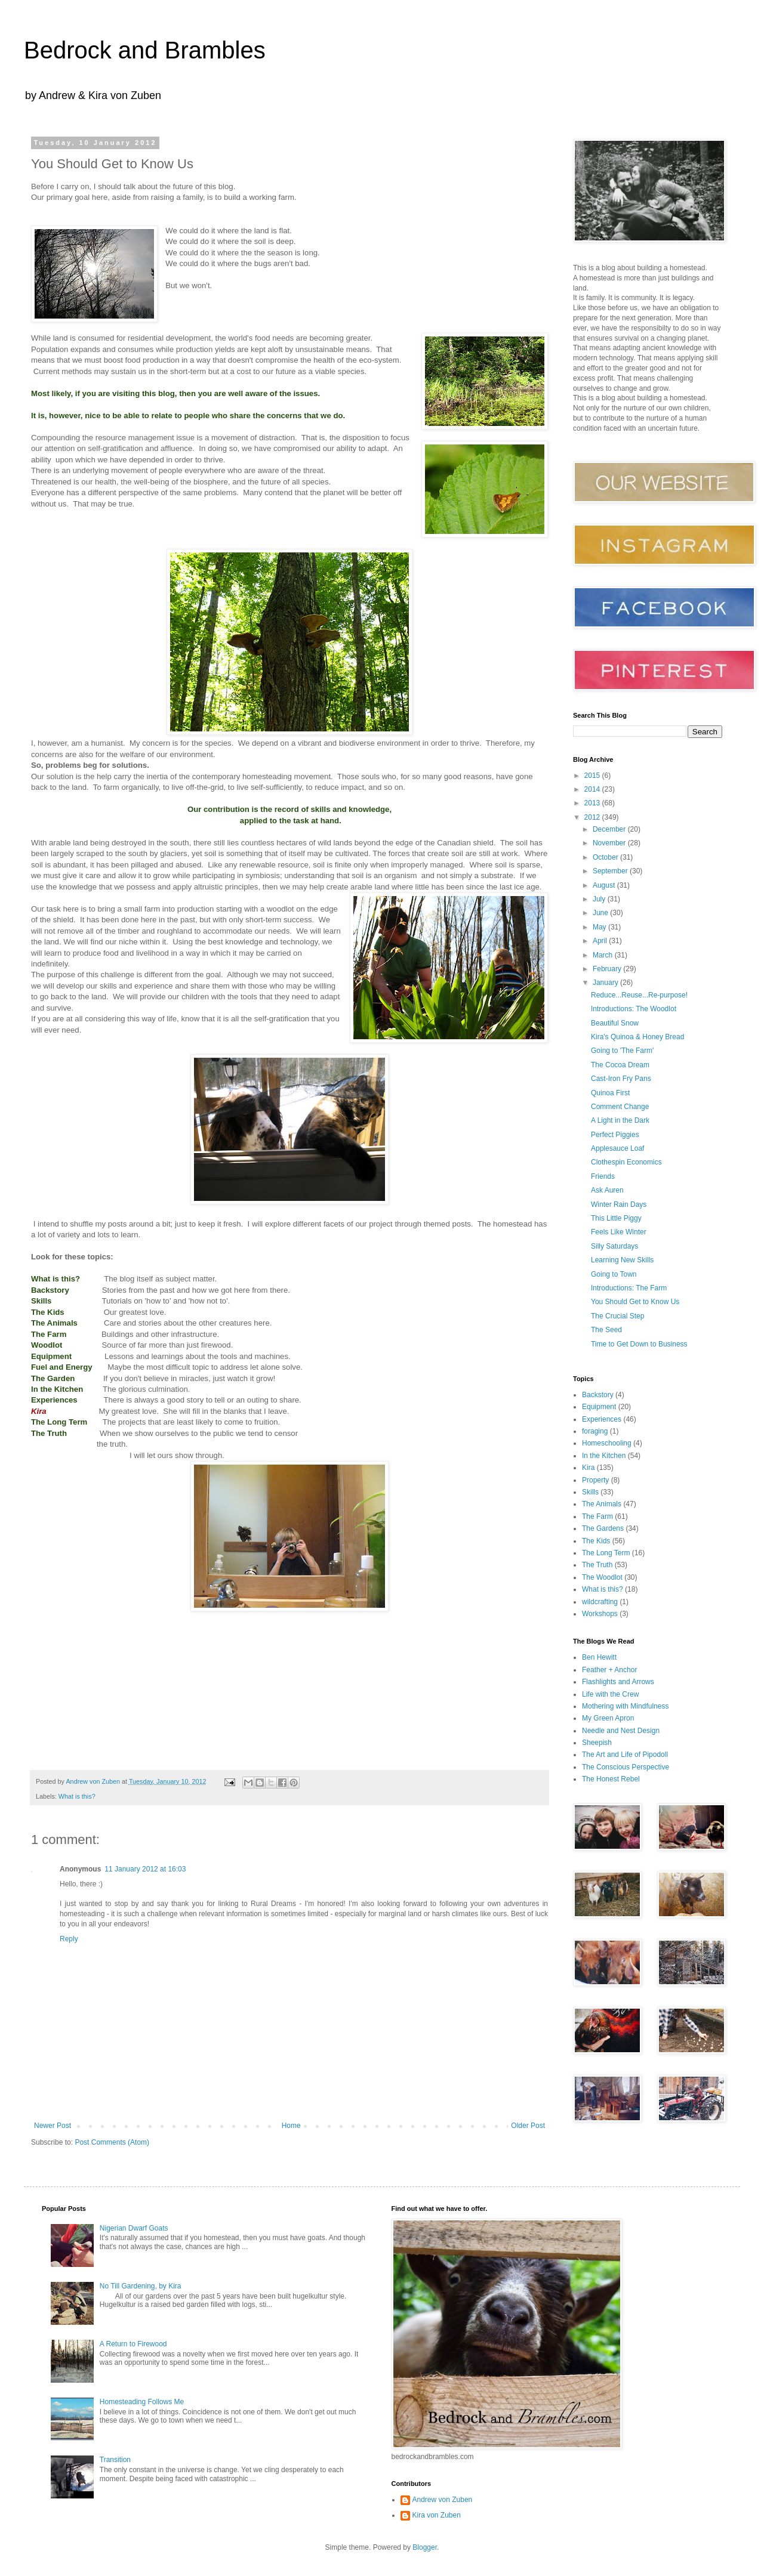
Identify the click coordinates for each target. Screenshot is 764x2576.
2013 (593, 803)
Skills (590, 1492)
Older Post (528, 2125)
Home (291, 2125)
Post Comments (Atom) (112, 2142)
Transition (115, 2459)
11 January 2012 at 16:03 (145, 1869)
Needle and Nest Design (621, 1730)
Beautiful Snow (615, 1023)
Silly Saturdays (614, 1246)
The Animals (601, 1504)
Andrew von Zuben (442, 2499)
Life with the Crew (610, 1694)
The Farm (597, 1516)
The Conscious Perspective (625, 1767)
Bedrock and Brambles (145, 50)
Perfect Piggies (615, 1135)
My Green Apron (608, 1718)
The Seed (606, 1330)
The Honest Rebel (611, 1779)
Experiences (601, 1419)
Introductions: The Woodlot (633, 1009)
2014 (593, 789)
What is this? (77, 1796)
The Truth (597, 1565)
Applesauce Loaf (617, 1148)
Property (595, 1480)
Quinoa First (610, 1093)
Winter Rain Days (618, 1204)
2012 (593, 817)
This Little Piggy (616, 1218)
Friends (603, 1176)
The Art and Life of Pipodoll (625, 1754)
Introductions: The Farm (629, 1288)
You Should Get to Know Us (635, 1302)
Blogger (424, 2547)
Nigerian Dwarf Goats (134, 2228)
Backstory (598, 1395)
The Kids (596, 1541)
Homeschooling (606, 1443)
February (608, 969)
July (600, 899)
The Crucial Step (617, 1316)
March (604, 955)
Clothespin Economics (626, 1162)
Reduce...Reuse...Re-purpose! (639, 995)
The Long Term (606, 1553)
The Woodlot (602, 1577)
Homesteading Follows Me (142, 2402)
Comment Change (620, 1106)
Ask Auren (607, 1190)
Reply (69, 1939)
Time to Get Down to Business (639, 1344)
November (610, 843)
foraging (595, 1431)
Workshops (600, 1614)
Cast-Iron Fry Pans (621, 1078)
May (600, 927)
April (601, 941)
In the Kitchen (604, 1455)
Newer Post (52, 2125)
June (601, 913)
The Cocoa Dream (620, 1065)
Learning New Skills (622, 1260)
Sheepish (597, 1742)
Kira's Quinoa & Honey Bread (637, 1037)
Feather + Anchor (609, 1670)
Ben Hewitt (599, 1657)
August (605, 885)
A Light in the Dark (620, 1120)
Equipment (599, 1407)
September (611, 871)
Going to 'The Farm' (622, 1050)
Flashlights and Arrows (618, 1682)
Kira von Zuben (436, 2515)
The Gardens (603, 1528)
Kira (588, 1467)
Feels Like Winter (618, 1232)
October (606, 857)
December (610, 829)
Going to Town (614, 1274)
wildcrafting (600, 1602)
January (606, 982)
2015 (593, 775)
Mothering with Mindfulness (625, 1706)
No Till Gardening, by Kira (140, 2286)
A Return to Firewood (133, 2344)
